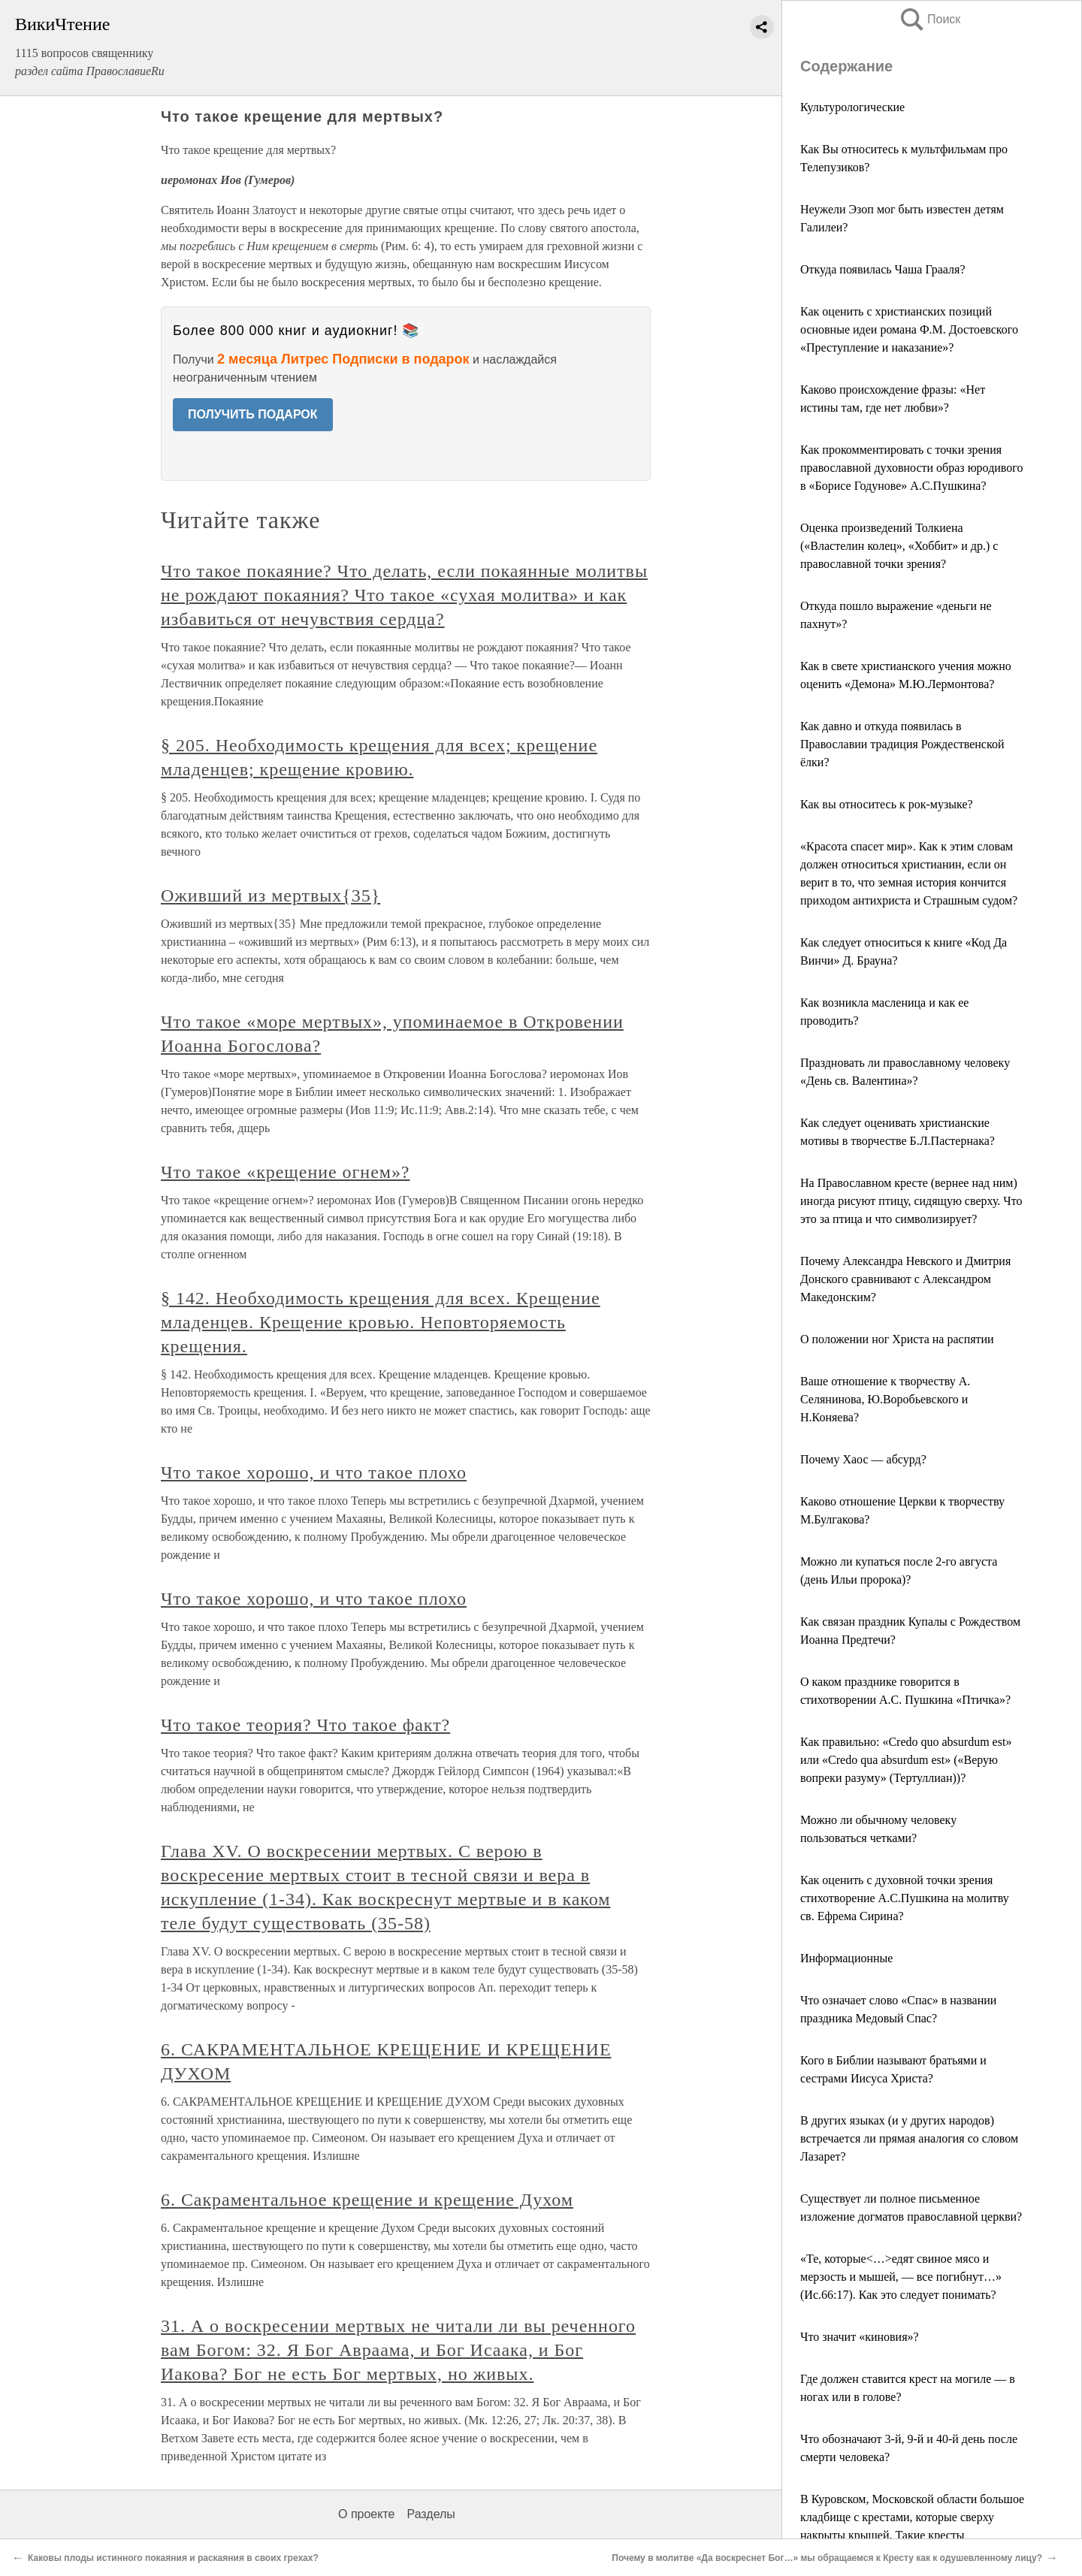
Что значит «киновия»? (859, 2336)
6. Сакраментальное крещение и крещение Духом (367, 2199)
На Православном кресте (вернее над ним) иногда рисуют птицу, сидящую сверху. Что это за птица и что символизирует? (911, 1200)
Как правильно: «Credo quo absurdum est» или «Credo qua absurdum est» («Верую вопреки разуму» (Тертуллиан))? (905, 1759)
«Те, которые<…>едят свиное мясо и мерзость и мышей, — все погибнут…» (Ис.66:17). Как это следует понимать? (901, 2276)
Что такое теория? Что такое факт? (305, 1725)
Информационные (846, 1958)
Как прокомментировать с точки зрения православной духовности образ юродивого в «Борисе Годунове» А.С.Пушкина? (911, 467)
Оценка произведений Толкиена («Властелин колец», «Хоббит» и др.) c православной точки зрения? (899, 545)
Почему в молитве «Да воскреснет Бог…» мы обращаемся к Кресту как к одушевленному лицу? (827, 2558)
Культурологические (852, 107)
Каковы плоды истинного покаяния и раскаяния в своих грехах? (173, 2558)
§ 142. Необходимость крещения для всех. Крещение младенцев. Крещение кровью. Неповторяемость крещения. (380, 1322)
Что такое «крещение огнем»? (285, 1172)
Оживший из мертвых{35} (270, 895)
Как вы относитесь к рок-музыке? (886, 804)
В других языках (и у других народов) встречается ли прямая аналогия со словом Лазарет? (909, 2138)
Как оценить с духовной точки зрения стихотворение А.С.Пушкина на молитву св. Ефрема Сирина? (904, 1898)
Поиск (929, 19)
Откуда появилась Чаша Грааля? (883, 269)
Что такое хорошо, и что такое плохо (314, 1472)
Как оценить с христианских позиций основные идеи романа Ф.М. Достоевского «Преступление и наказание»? (909, 329)
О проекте (366, 2514)
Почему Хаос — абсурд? (863, 1459)
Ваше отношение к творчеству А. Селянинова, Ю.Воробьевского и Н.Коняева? (885, 1399)
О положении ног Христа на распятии (897, 1339)
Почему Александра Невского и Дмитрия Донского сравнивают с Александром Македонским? (905, 1279)
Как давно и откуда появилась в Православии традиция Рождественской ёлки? (902, 744)
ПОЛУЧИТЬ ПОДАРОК (253, 414)
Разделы (431, 2514)
